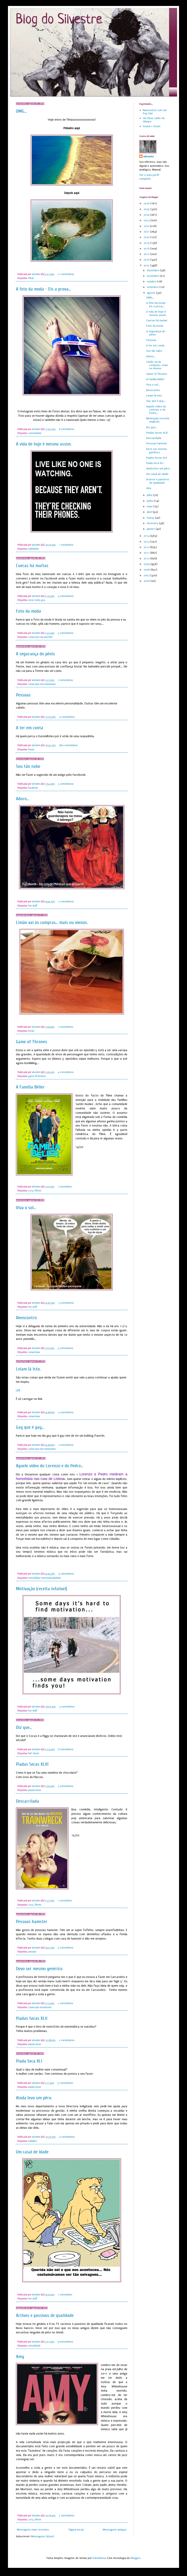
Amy (20, 2356)
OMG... (21, 111)
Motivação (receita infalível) (41, 1588)
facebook (33, 787)
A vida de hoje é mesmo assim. (43, 444)
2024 (147, 214)
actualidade (34, 2345)
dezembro (153, 270)
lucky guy (40, 600)
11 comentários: (66, 274)
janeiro (151, 528)
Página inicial (76, 2529)
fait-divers (33, 1753)
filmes (38, 1190)
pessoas (32, 1951)
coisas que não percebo (40, 637)
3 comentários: (66, 783)
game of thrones (37, 1076)
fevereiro (153, 523)
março (151, 517)
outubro (152, 281)
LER (18, 1390)
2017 (147, 254)
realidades (33, 548)
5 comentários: (66, 633)
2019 (147, 242)
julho (150, 495)
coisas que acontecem (40, 2007)
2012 (147, 547)
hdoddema (99, 2558)
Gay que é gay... (30, 1427)
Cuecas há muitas (32, 565)
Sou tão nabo (28, 766)
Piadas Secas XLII (31, 2018)
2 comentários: (66, 901)
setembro (153, 287)
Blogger (135, 2558)
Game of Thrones (31, 1041)
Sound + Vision (151, 126)
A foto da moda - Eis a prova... (43, 289)
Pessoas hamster (31, 1921)
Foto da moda (28, 611)
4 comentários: (66, 596)
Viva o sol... (26, 1207)
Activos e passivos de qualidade (45, 2315)
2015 (31, 1190)
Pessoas (23, 695)
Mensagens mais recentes (33, 2529)
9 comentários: (66, 2341)
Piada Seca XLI (29, 2061)
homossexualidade (51, 1578)
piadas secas (34, 1790)
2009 (147, 564)
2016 (147, 259)
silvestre (148, 156)
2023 (147, 220)
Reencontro (26, 1317)
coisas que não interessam (42, 684)
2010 (147, 558)
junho (150, 500)
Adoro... (22, 798)
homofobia (34, 1578)
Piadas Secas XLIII (32, 1764)
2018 (147, 248)
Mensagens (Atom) (42, 2536)
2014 (147, 535)
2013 (147, 541)
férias (31, 278)
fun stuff (32, 905)
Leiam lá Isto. (28, 1369)
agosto (151, 292)
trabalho (32, 2141)
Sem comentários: (69, 745)
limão (31, 1030)
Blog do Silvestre (59, 20)
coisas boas (34, 1352)
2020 (147, 237)
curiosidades (34, 433)
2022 (147, 226)
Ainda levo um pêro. (34, 2098)
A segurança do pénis (35, 654)
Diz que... (24, 1727)
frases (31, 749)
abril (150, 511)
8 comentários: (67, 429)
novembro (153, 275)
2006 (147, 580)
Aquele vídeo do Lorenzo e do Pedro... (49, 1465)
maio (150, 506)
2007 (147, 575)
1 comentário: (66, 544)
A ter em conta (29, 727)
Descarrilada (27, 1801)
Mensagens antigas (114, 2529)
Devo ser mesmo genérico (39, 1968)
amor (31, 600)
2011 (147, 552)
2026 (147, 203)
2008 (147, 569)
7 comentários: (66, 680)
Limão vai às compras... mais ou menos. (52, 922)
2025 (147, 209)
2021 (147, 231)
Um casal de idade (32, 2152)
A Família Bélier (30, 1087)
